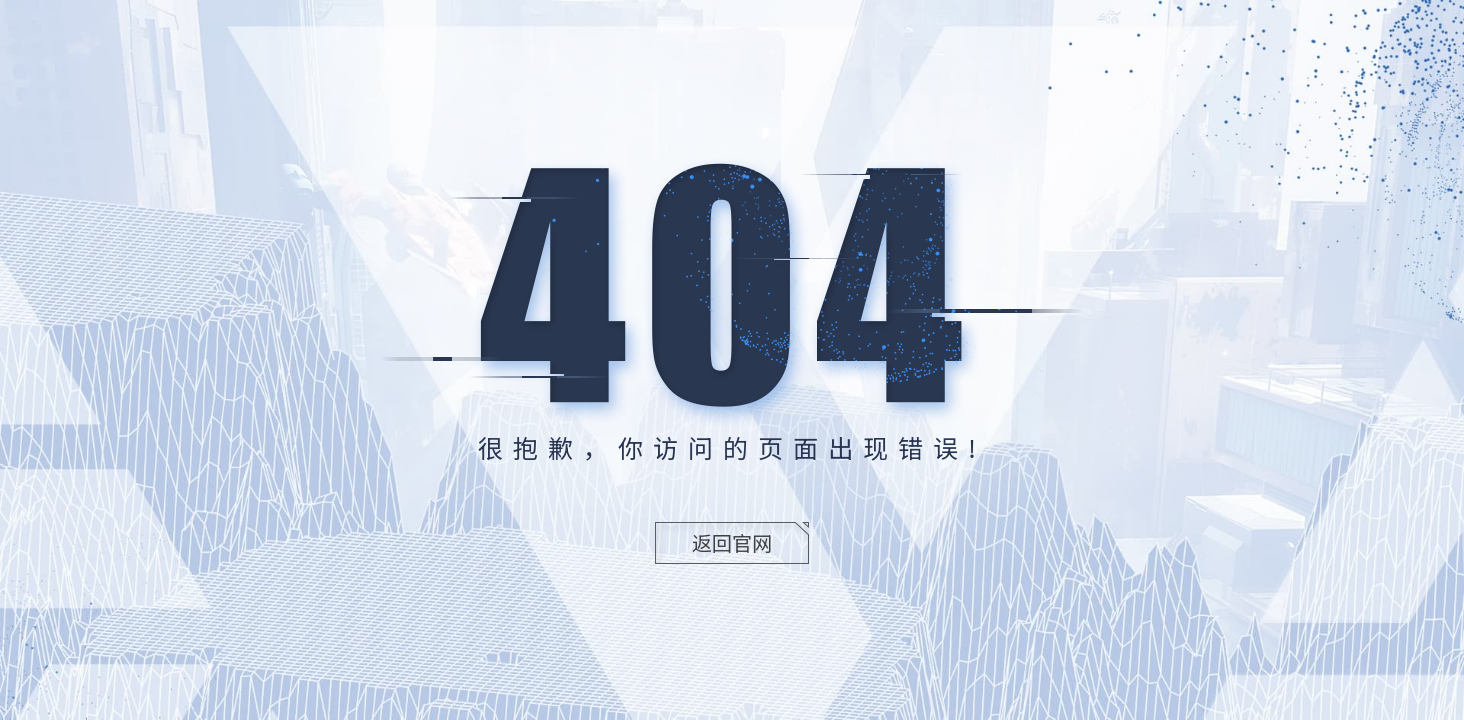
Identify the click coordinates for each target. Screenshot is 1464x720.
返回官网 (732, 542)
